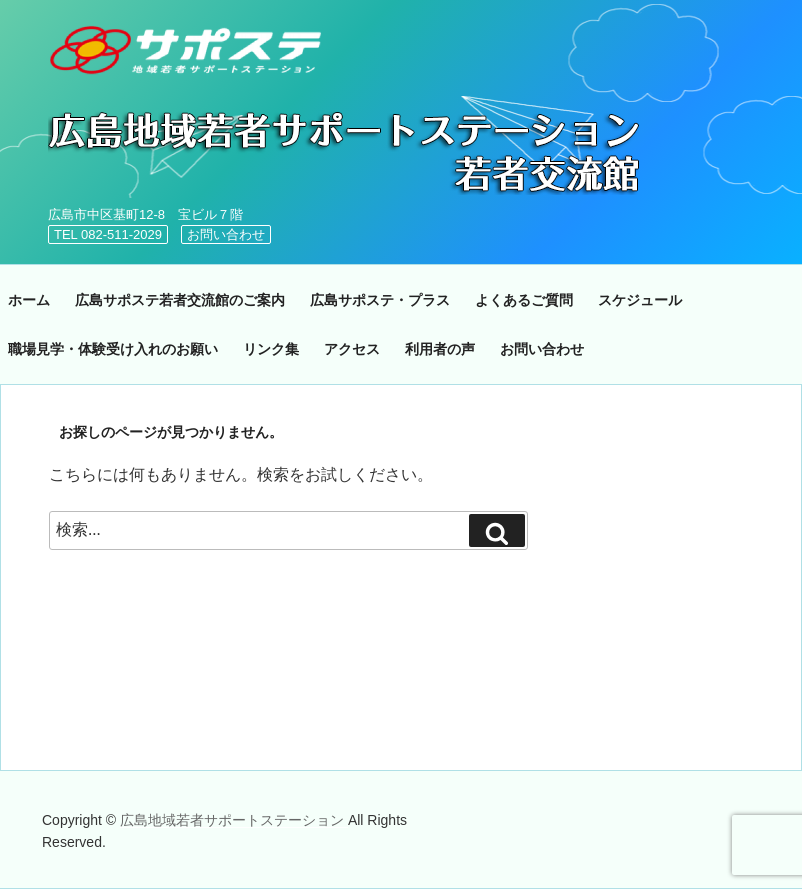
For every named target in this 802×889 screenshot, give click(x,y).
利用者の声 (440, 349)
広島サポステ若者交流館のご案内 (180, 300)
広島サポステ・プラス (380, 300)
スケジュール (640, 300)
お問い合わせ (226, 234)
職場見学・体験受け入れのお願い (113, 349)
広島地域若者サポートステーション (234, 820)
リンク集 (271, 349)
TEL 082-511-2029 (108, 234)
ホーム (29, 300)
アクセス (352, 349)
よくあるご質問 (524, 300)
